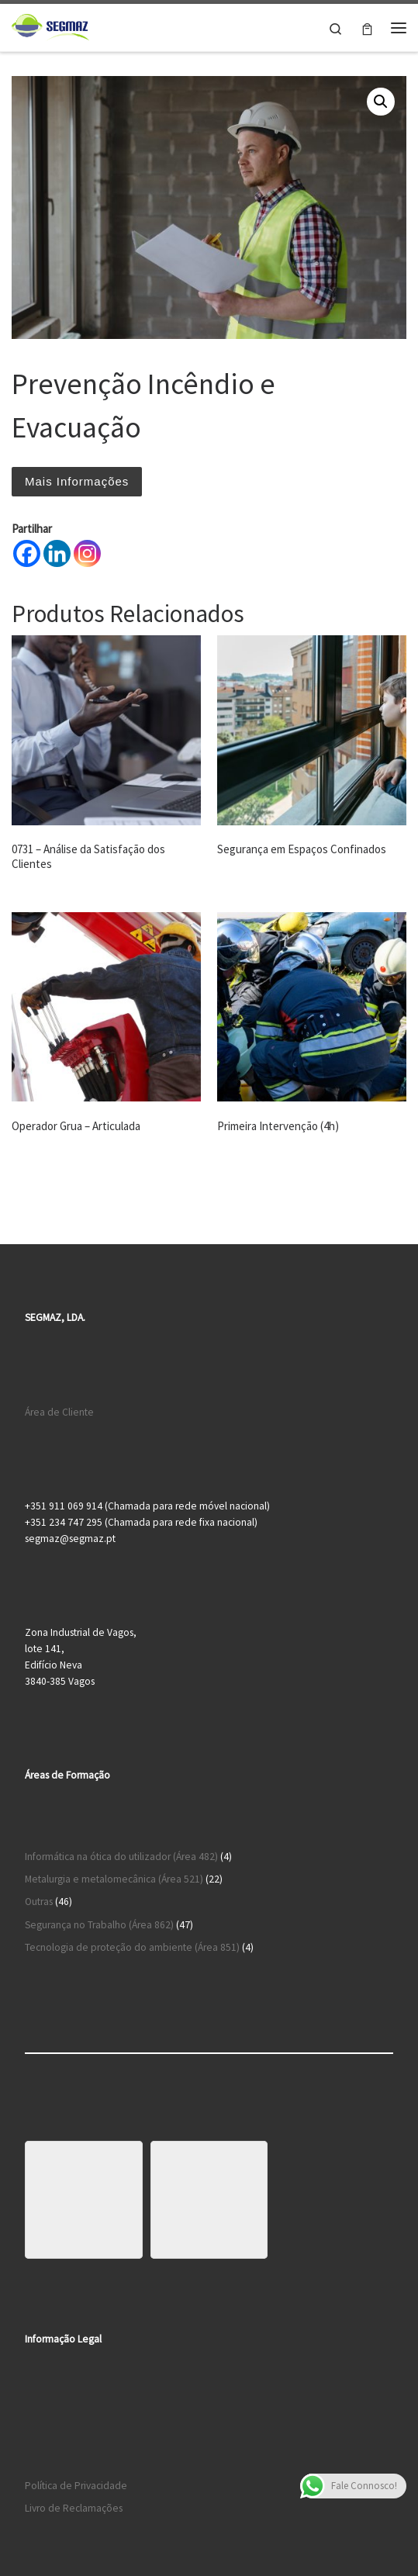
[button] (381, 102)
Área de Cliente (59, 1412)
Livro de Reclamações (74, 2508)
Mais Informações (77, 481)
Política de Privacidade (76, 2485)
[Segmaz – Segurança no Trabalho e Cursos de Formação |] (50, 25)
